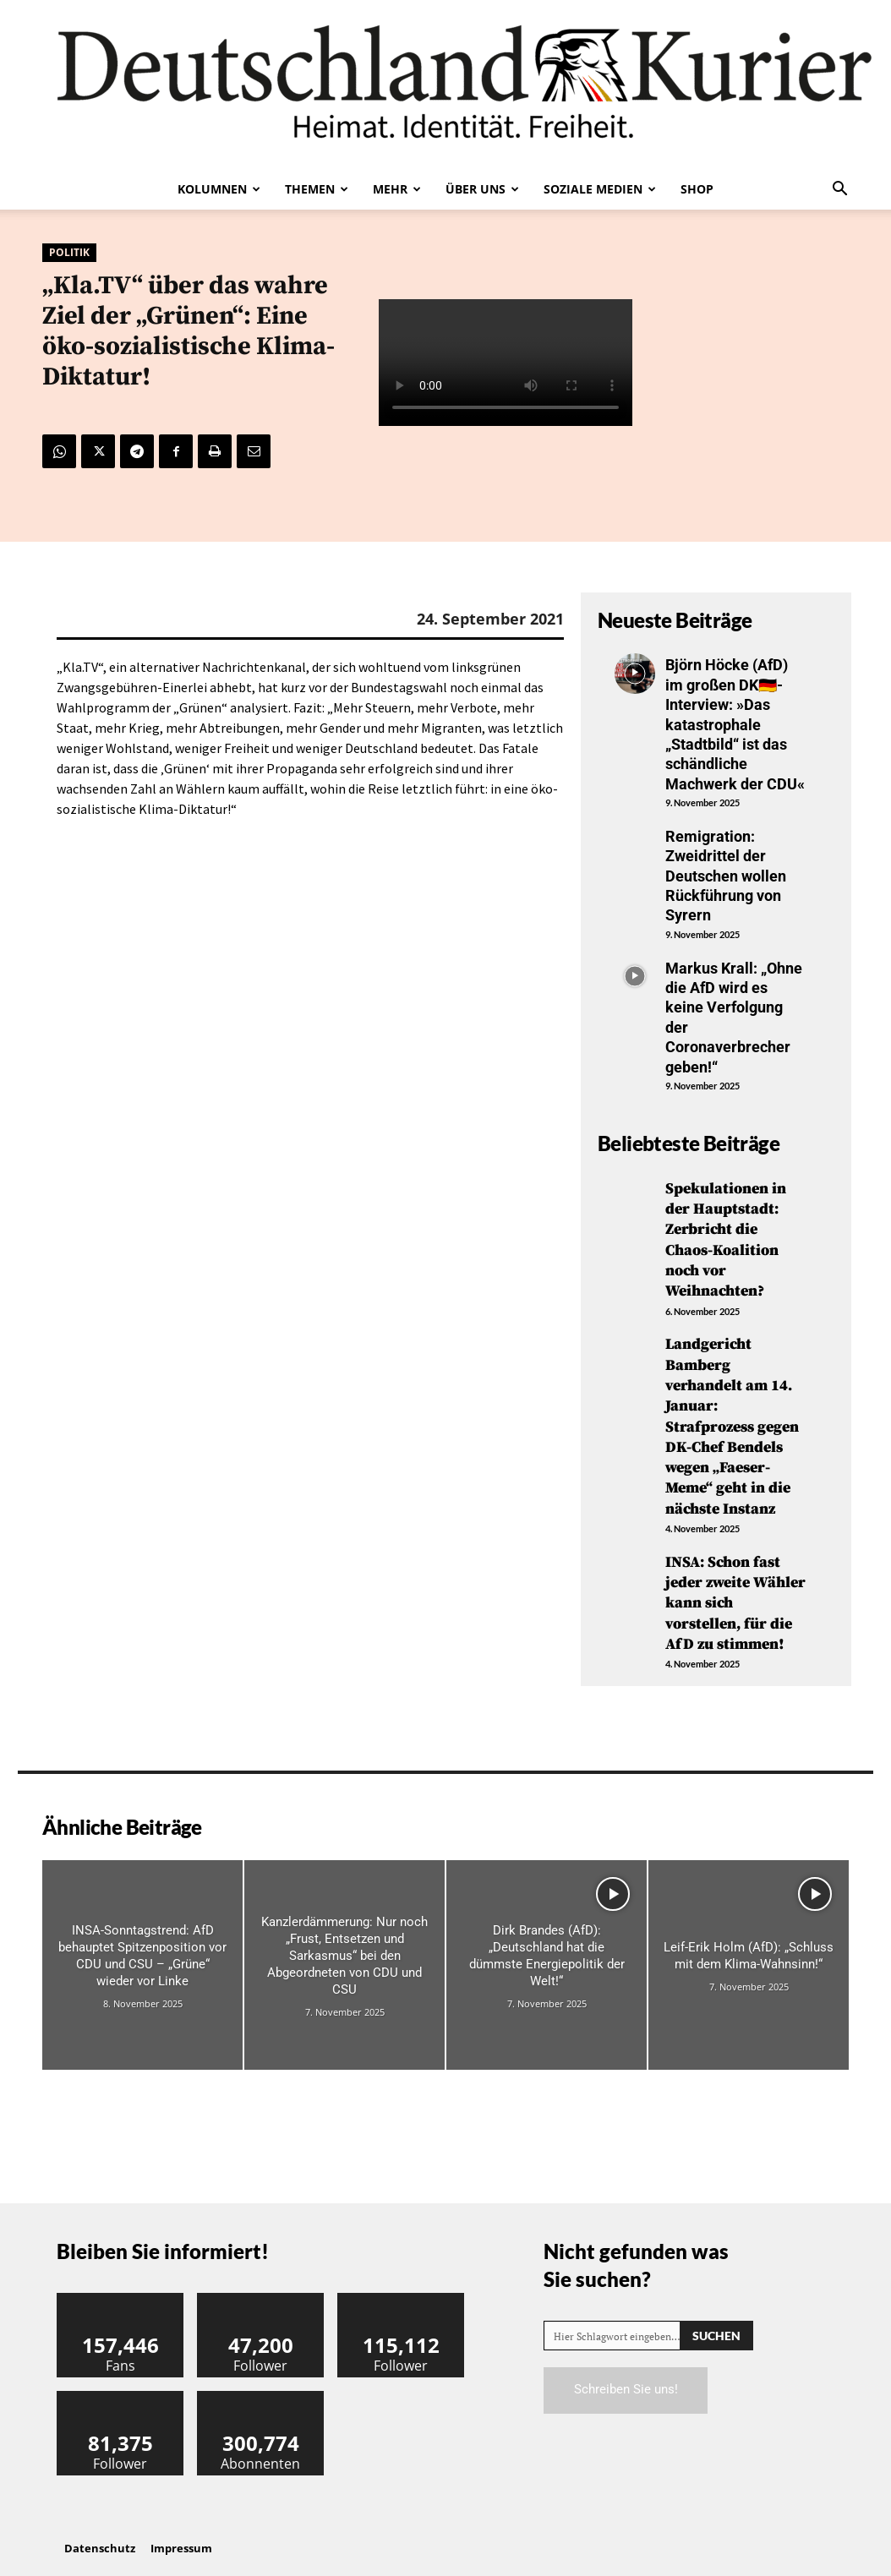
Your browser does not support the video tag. (505, 362)
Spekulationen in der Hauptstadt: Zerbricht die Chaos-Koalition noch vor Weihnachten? (725, 1238)
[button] (839, 190)
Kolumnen (219, 189)
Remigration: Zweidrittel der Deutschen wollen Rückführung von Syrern (725, 876)
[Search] (716, 2320)
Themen (316, 189)
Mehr (397, 189)
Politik (69, 252)
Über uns (482, 189)
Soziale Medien (600, 189)
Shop (697, 189)
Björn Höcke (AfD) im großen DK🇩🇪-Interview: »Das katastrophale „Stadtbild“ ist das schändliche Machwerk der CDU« (735, 724)
